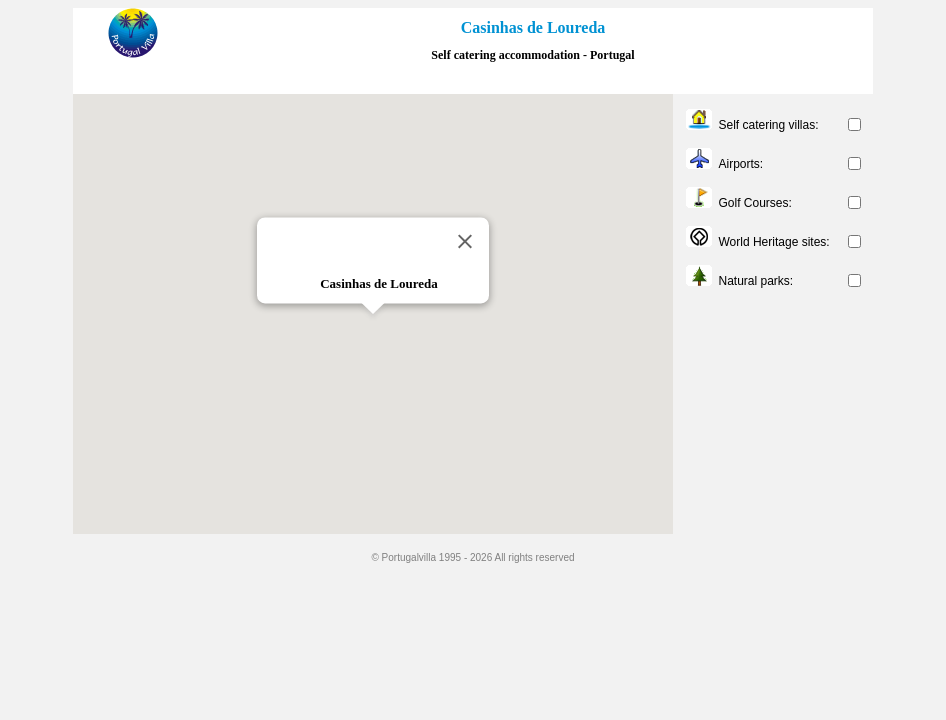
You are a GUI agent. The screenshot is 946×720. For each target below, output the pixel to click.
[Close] (465, 241)
